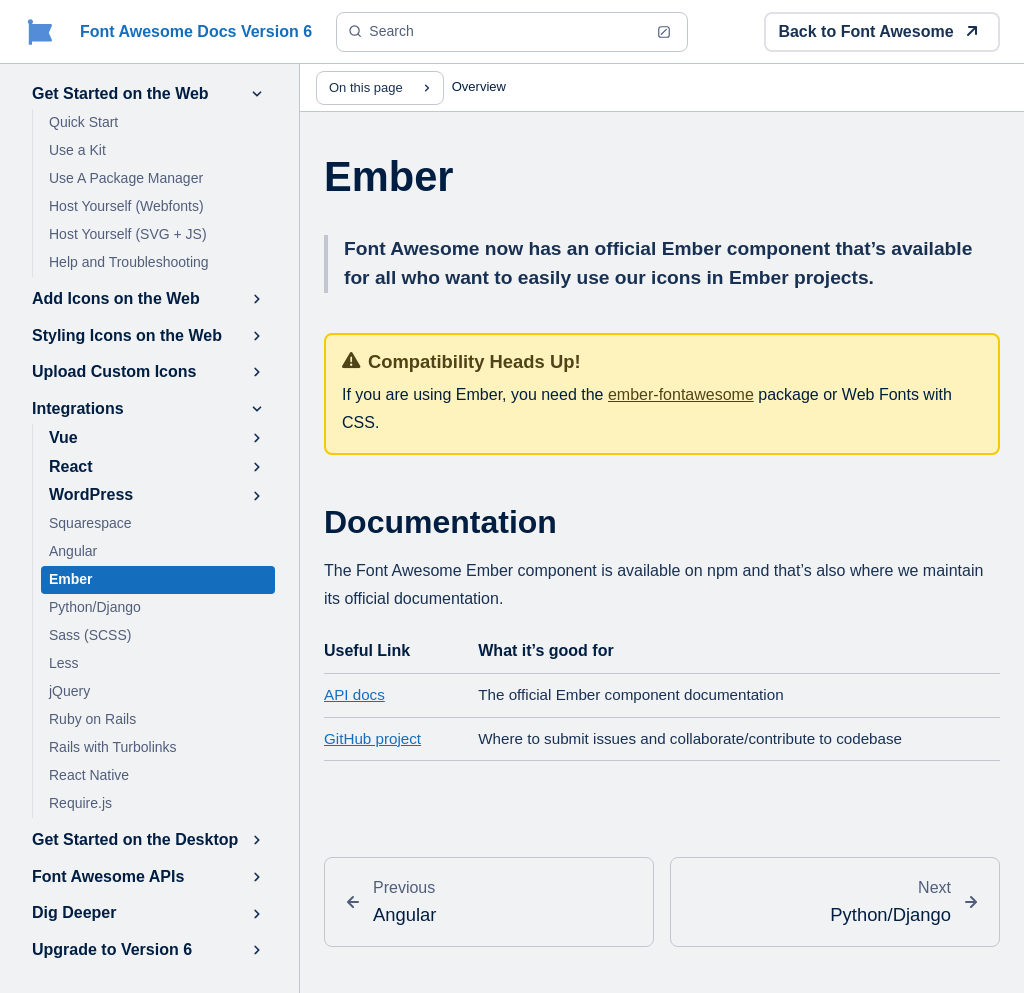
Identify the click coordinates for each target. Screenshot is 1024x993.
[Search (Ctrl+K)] (512, 32)
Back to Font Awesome (878, 31)
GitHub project (372, 738)
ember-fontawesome (681, 394)
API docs (354, 694)
